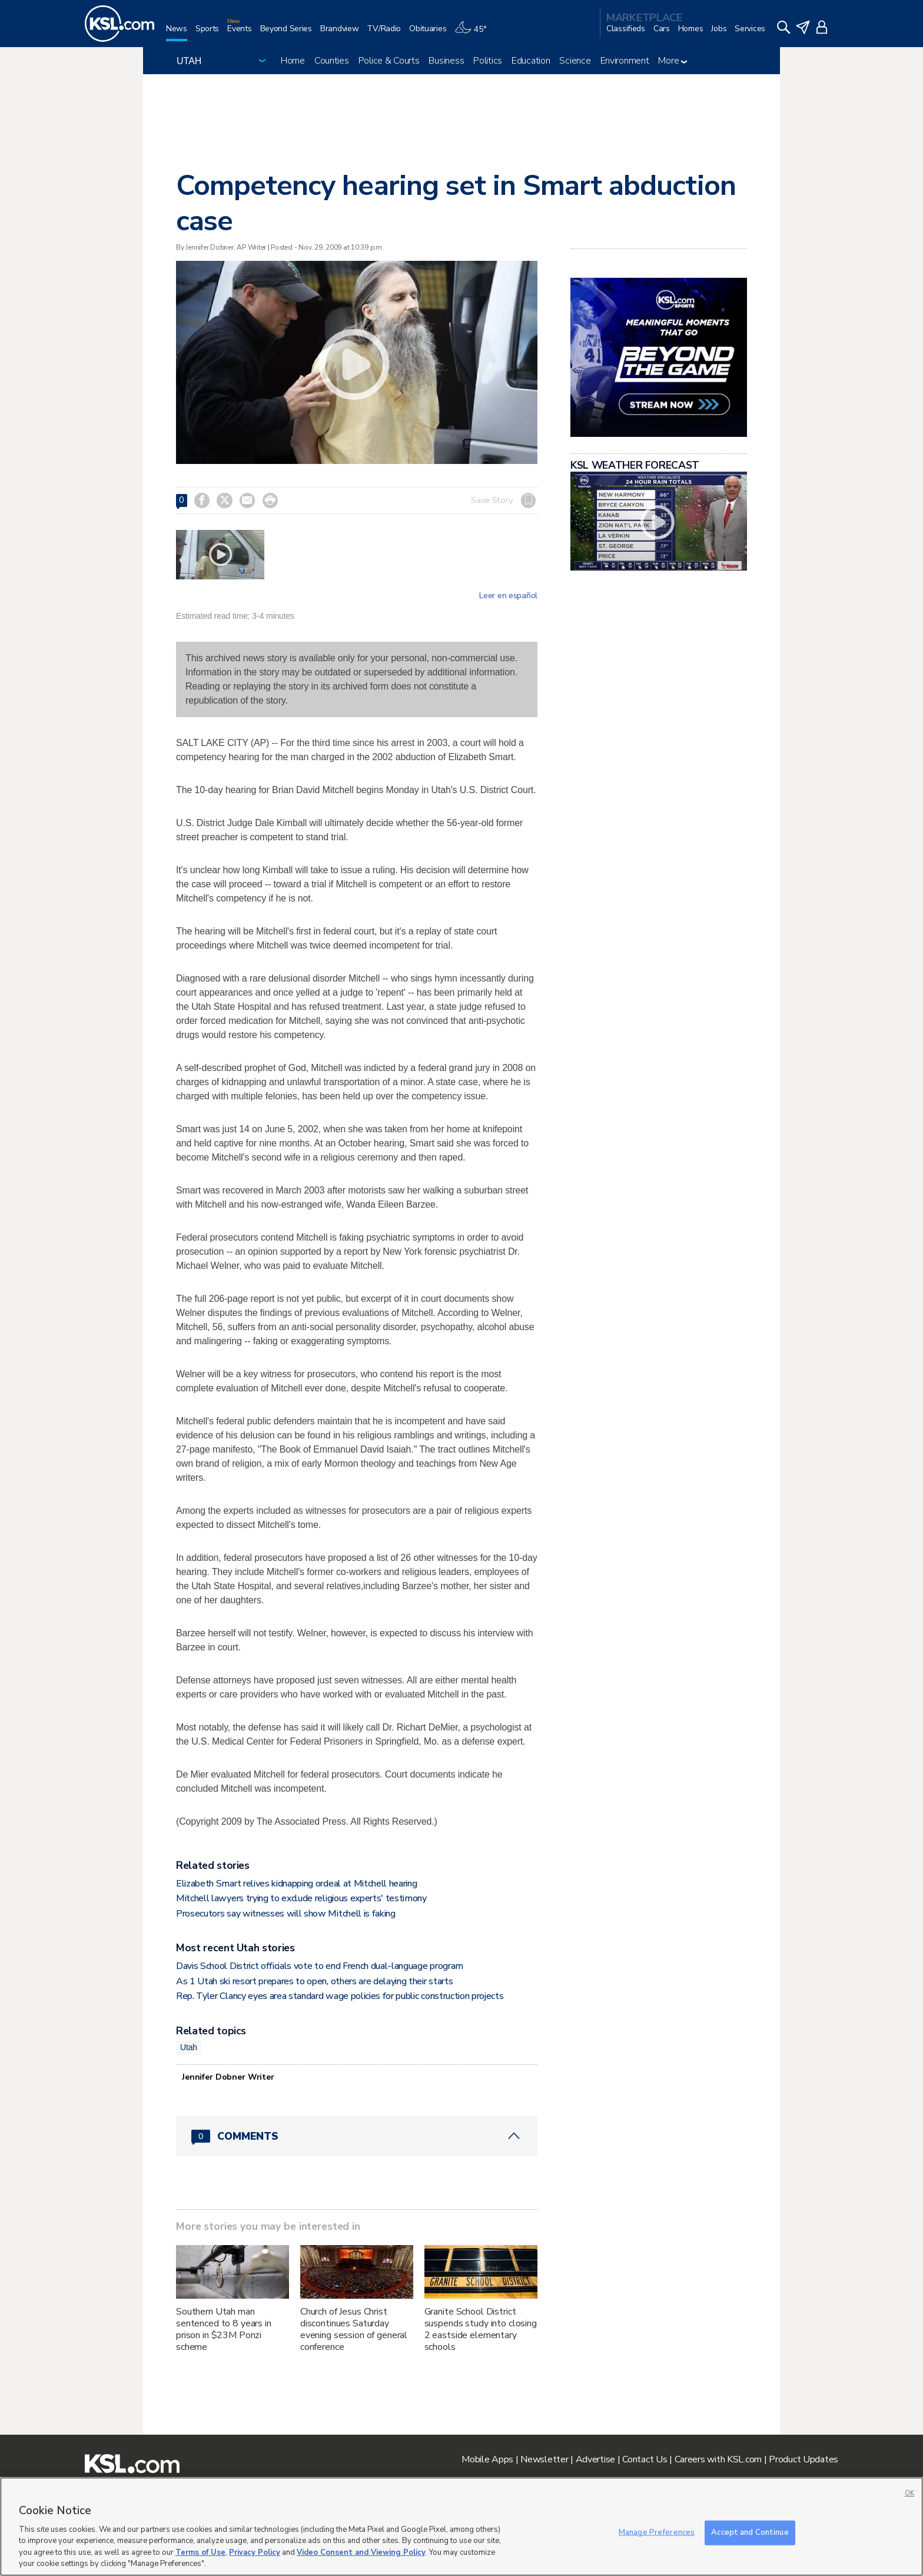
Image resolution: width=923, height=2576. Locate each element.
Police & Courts (389, 60)
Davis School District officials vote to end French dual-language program (319, 1966)
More (672, 60)
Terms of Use (200, 2552)
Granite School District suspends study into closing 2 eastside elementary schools (480, 2329)
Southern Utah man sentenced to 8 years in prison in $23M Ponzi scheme (223, 2329)
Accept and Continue (749, 2532)
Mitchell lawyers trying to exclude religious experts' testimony (301, 1898)
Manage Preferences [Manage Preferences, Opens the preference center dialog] (657, 2532)
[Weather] (474, 33)
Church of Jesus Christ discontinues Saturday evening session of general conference (353, 2329)
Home (293, 60)
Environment (624, 60)
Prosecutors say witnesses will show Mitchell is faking (286, 1913)
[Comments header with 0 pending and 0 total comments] (356, 2136)
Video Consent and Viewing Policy (361, 2552)
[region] (461, 2526)
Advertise (595, 2459)
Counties (331, 60)
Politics (487, 60)
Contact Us (644, 2459)
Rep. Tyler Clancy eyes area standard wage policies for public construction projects (339, 1996)
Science (574, 60)
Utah (188, 2047)
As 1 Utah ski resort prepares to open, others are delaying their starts (314, 1981)
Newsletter (544, 2459)
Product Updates (803, 2459)
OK (909, 2493)
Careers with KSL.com (718, 2459)
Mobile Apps (487, 2459)
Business (446, 60)
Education (531, 60)
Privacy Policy (254, 2552)
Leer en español (508, 596)
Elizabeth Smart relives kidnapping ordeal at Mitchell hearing (296, 1883)
